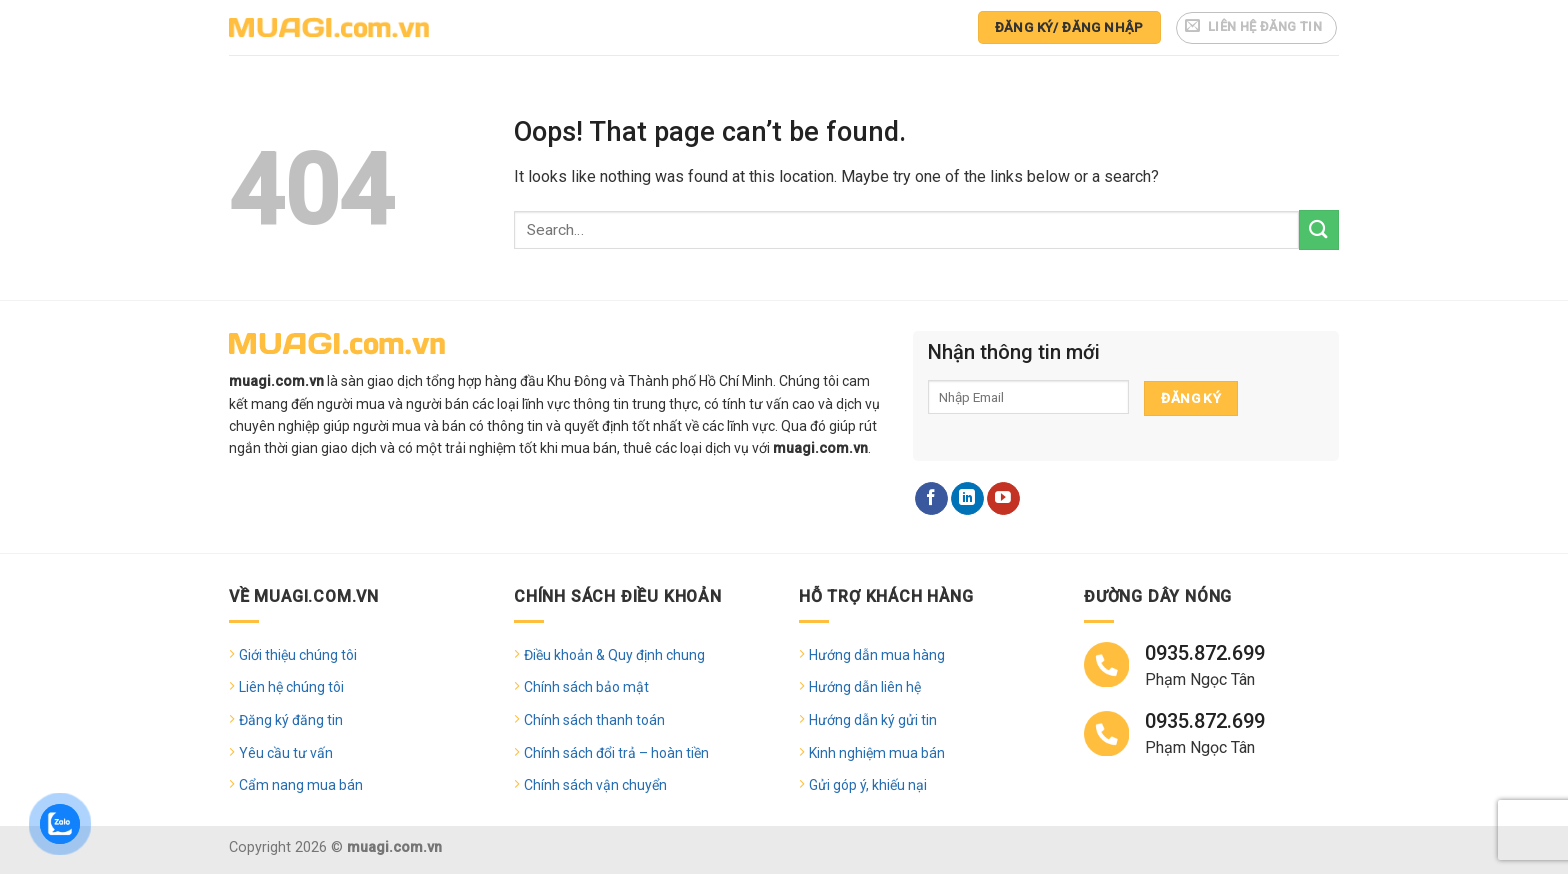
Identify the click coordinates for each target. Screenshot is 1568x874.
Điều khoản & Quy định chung (614, 655)
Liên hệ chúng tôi (291, 687)
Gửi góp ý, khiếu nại (868, 785)
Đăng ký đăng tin (291, 720)
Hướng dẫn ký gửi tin (873, 720)
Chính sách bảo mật (586, 687)
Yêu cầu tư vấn (286, 753)
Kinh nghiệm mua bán (877, 753)
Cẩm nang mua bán (301, 785)
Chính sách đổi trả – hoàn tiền (616, 753)
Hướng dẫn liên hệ (865, 687)
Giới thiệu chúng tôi (298, 655)
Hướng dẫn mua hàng (877, 655)
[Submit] (1319, 229)
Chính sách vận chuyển (595, 785)
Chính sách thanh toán (594, 720)
